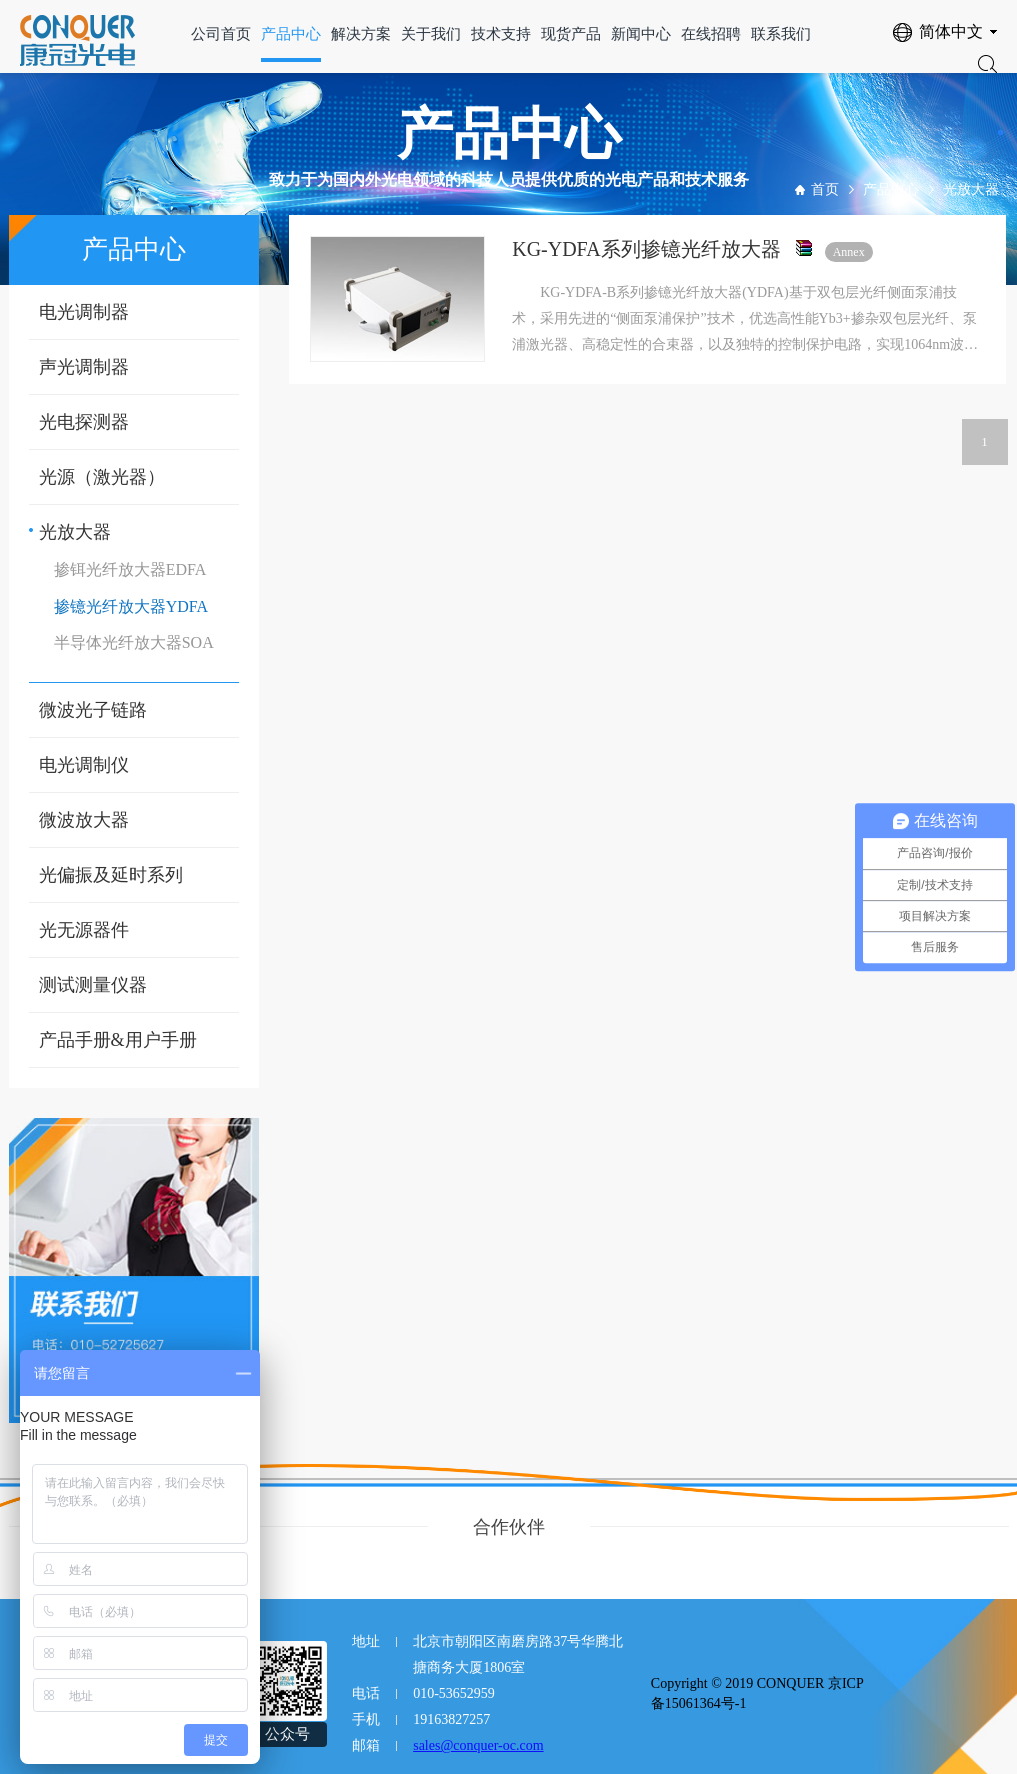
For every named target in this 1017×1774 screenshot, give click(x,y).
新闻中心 (641, 34)
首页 (825, 189)
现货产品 (571, 34)
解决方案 (361, 34)
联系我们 (781, 34)
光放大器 (971, 189)
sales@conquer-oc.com (478, 1745)
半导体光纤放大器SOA (134, 642)
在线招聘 (711, 34)
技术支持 (501, 34)
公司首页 (221, 34)
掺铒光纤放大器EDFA (130, 569)
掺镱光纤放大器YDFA (131, 606)
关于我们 (431, 34)
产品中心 (291, 34)
